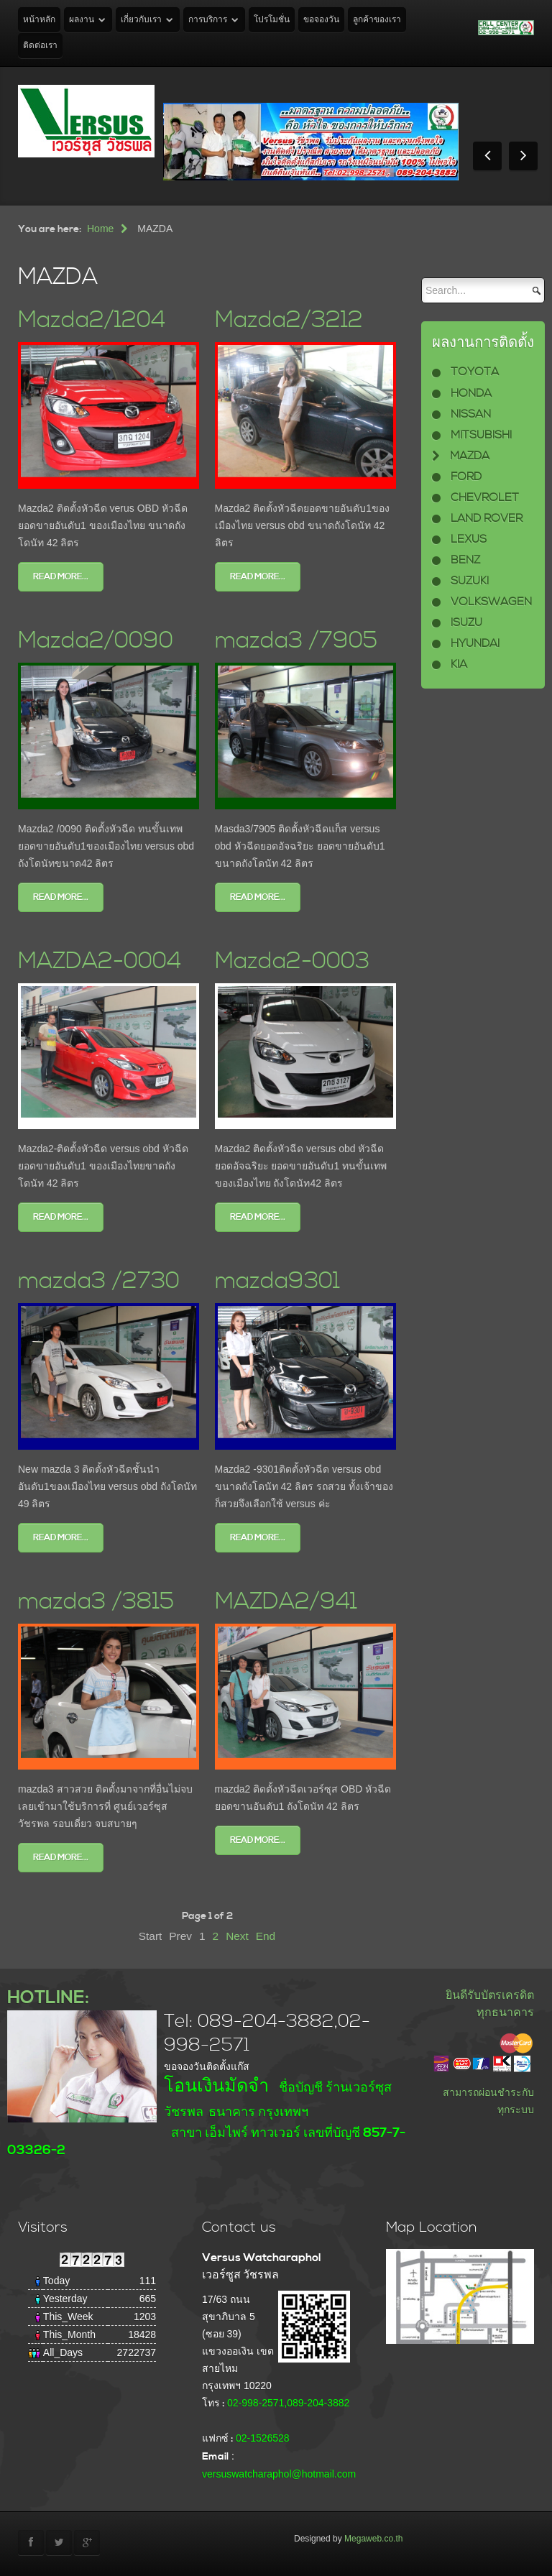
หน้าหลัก (39, 19)
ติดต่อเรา (40, 45)
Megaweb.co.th (373, 2539)
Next (237, 1936)
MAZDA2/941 (286, 1601)
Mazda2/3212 (289, 320)
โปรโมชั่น (272, 19)
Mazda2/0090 (95, 641)
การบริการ (207, 19)
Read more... (60, 576)
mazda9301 (277, 1281)
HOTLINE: (48, 1998)
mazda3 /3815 (96, 1601)
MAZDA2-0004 (99, 961)
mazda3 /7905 (296, 641)
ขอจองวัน (321, 19)
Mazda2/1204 (91, 320)
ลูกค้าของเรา (377, 19)
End (265, 1936)
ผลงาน (81, 19)
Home (100, 228)
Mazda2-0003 (292, 961)
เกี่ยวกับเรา (141, 19)
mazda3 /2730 (99, 1281)
